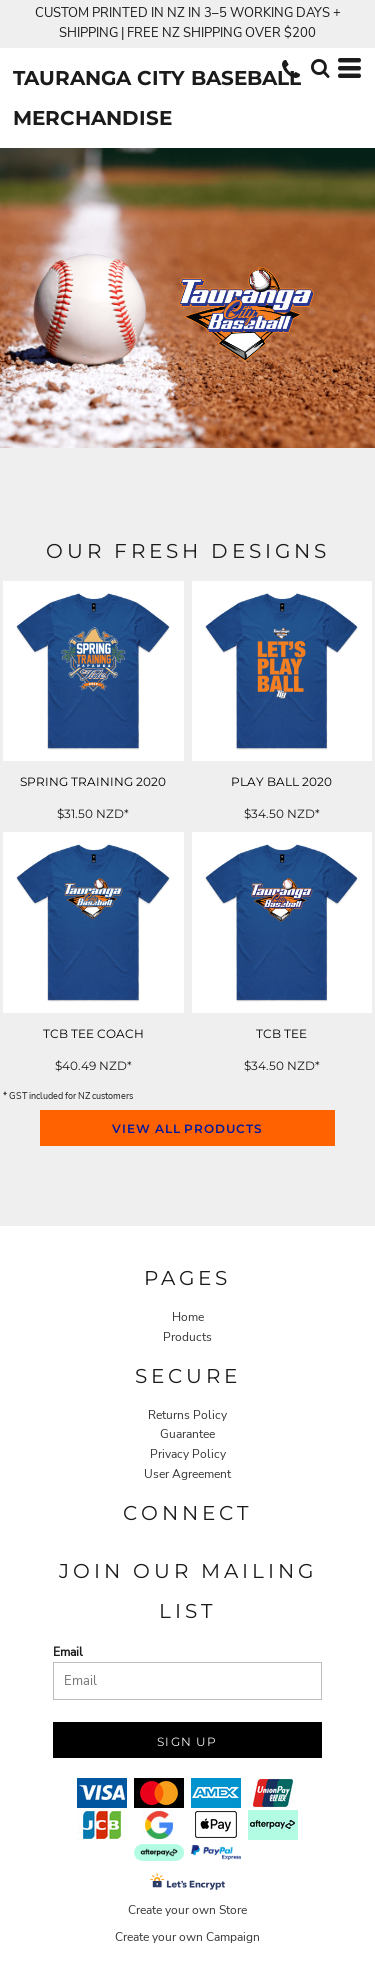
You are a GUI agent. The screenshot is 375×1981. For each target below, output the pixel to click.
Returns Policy (187, 1415)
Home (188, 1317)
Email (68, 1652)
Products (187, 1337)
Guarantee (187, 1434)
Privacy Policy (188, 1454)
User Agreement (187, 1474)
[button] (320, 68)
